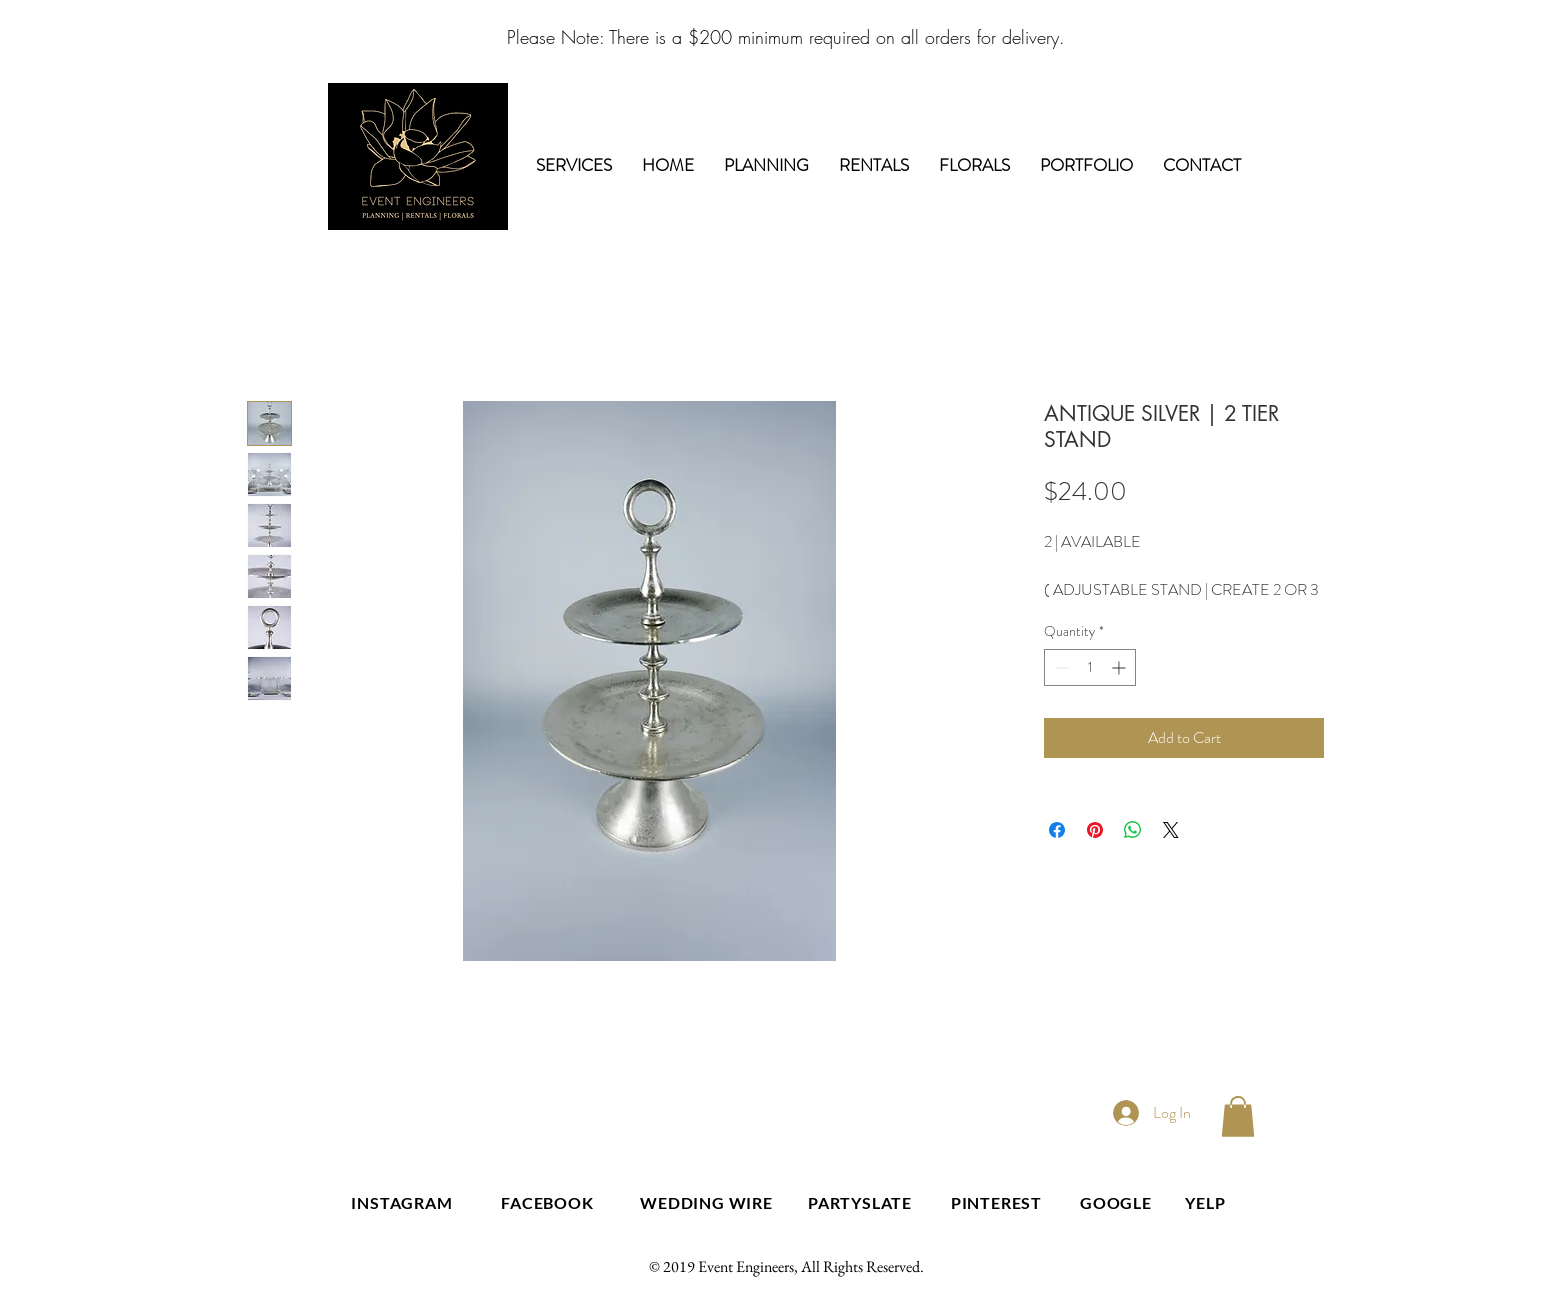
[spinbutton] (1090, 667)
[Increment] (1120, 667)
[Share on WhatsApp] (1133, 830)
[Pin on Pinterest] (1095, 830)
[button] (1238, 1116)
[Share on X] (1171, 830)
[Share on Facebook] (1057, 830)
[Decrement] (1059, 667)
